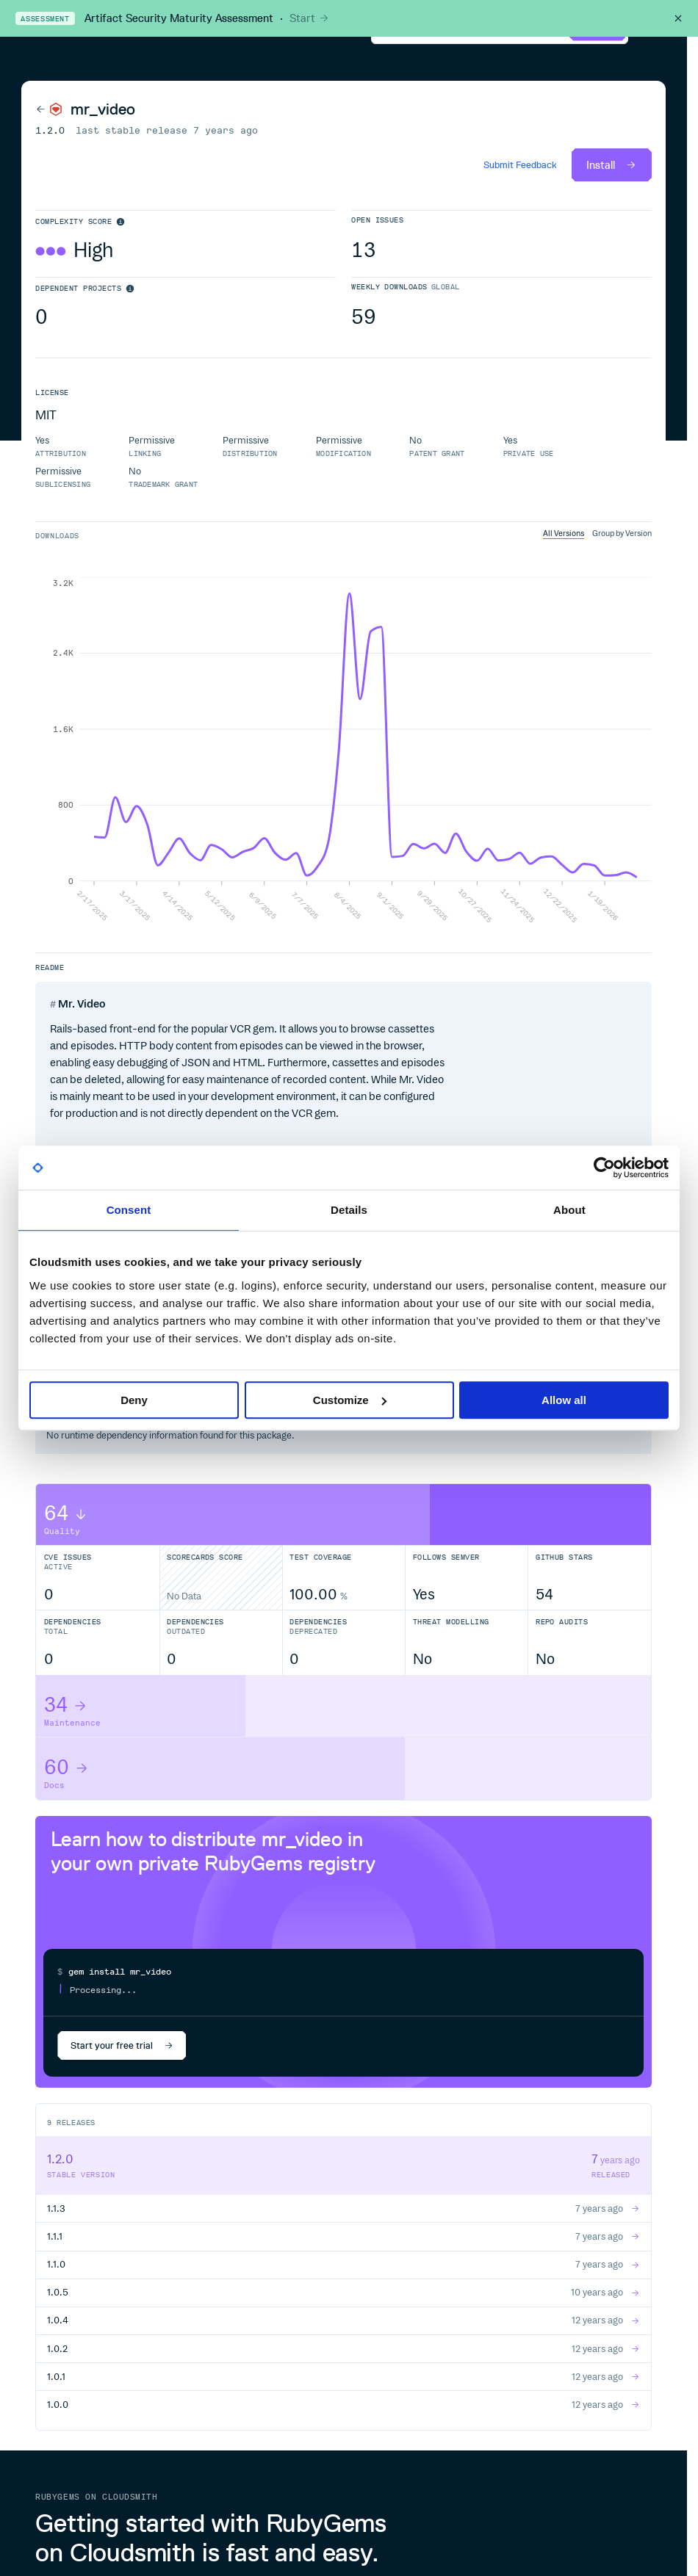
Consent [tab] (129, 1210)
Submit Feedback (520, 165)
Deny (134, 1400)
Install (611, 165)
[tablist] (597, 534)
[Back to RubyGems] (48, 109)
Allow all (564, 1400)
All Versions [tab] (563, 533)
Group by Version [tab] (622, 533)
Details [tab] (349, 1210)
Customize (349, 1400)
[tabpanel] (343, 750)
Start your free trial (122, 2045)
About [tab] (569, 1210)
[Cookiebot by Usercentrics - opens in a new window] (604, 1168)
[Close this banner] (678, 18)
